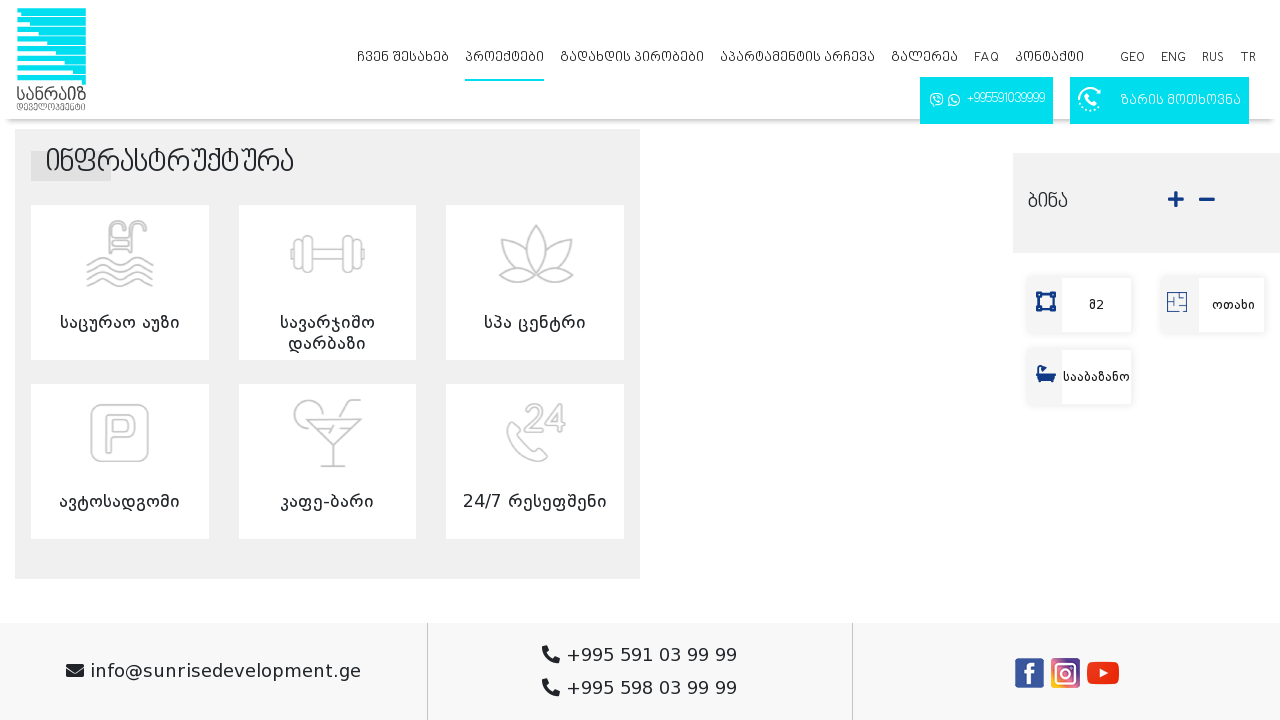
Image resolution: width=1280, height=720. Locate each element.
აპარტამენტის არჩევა (797, 58)
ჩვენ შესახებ (403, 58)
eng (1173, 58)
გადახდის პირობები (632, 58)
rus (1213, 58)
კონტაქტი (1049, 58)
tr (1248, 58)
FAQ (986, 58)
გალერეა (924, 58)
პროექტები (504, 58)
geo (1132, 58)
